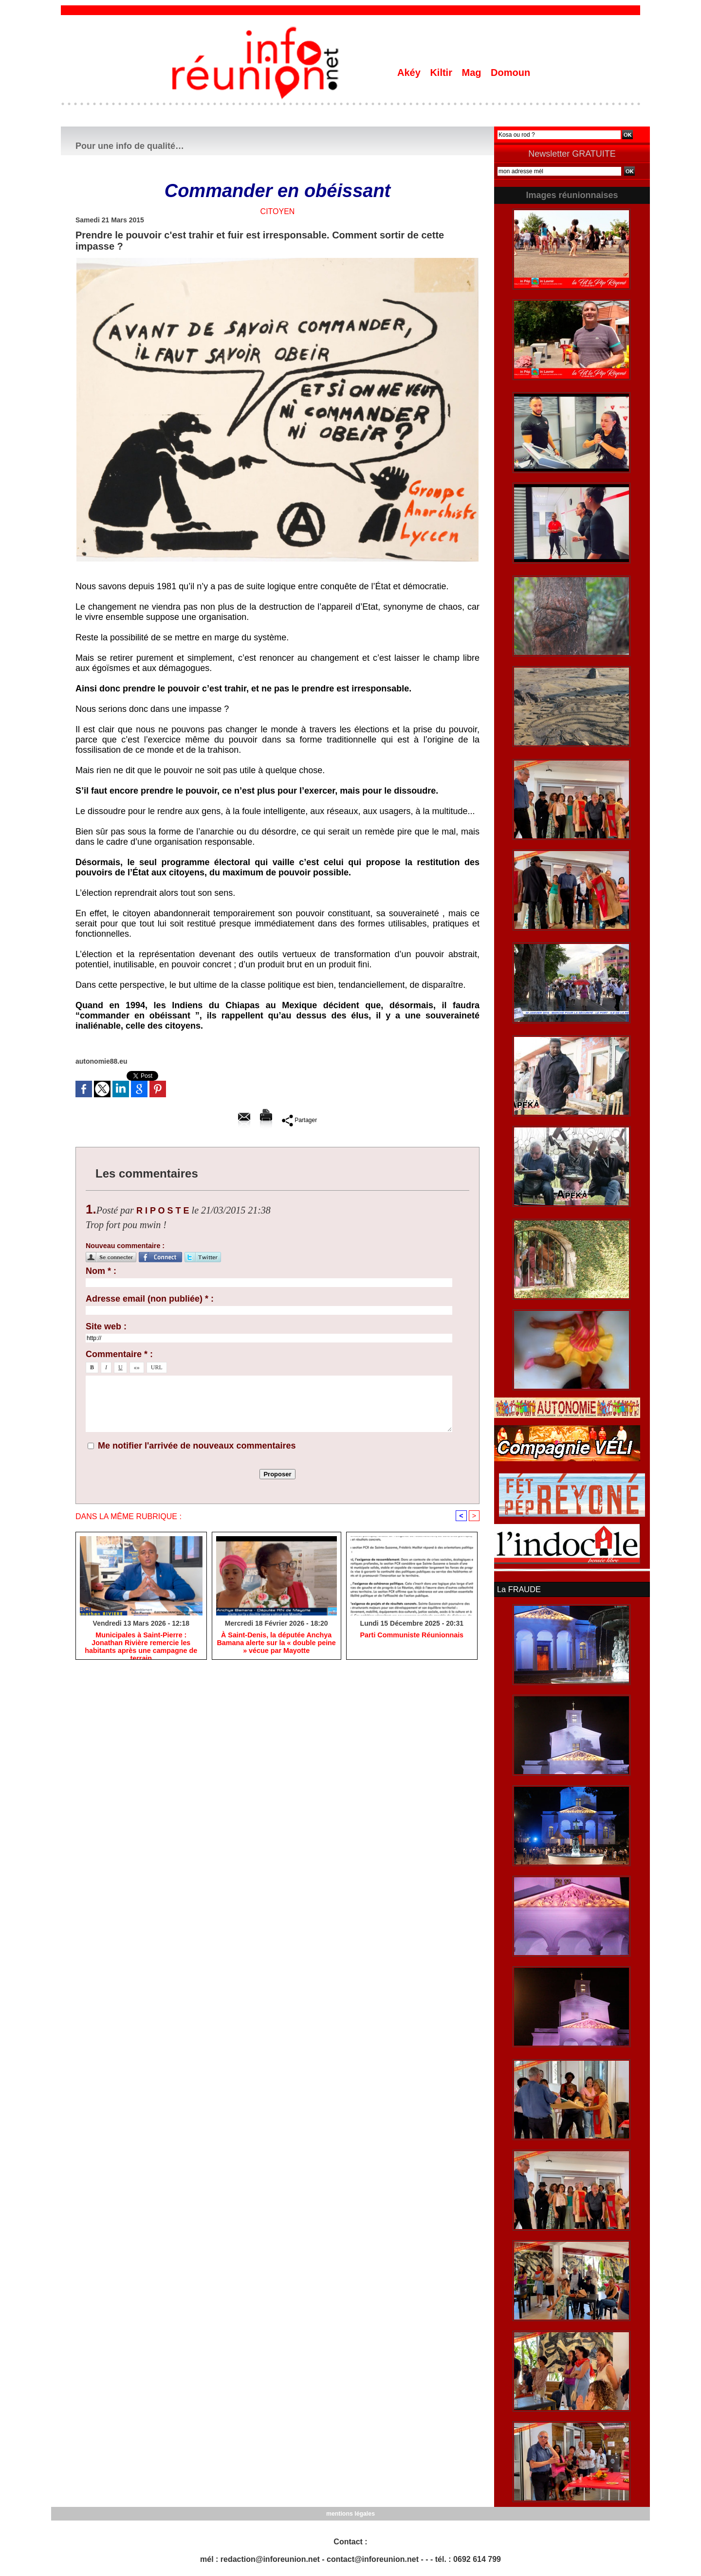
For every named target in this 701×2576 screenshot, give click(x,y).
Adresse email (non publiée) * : (150, 1299)
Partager (299, 1120)
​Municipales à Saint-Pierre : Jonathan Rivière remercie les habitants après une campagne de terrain (141, 1643)
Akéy (410, 72)
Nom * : (101, 1271)
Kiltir (442, 72)
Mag (473, 72)
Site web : (106, 1326)
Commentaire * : (119, 1354)
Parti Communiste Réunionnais (411, 1635)
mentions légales (350, 2513)
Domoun (510, 72)
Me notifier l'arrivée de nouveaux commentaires (196, 1446)
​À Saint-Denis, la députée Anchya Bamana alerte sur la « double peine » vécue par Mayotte (276, 1643)
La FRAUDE (518, 1589)
